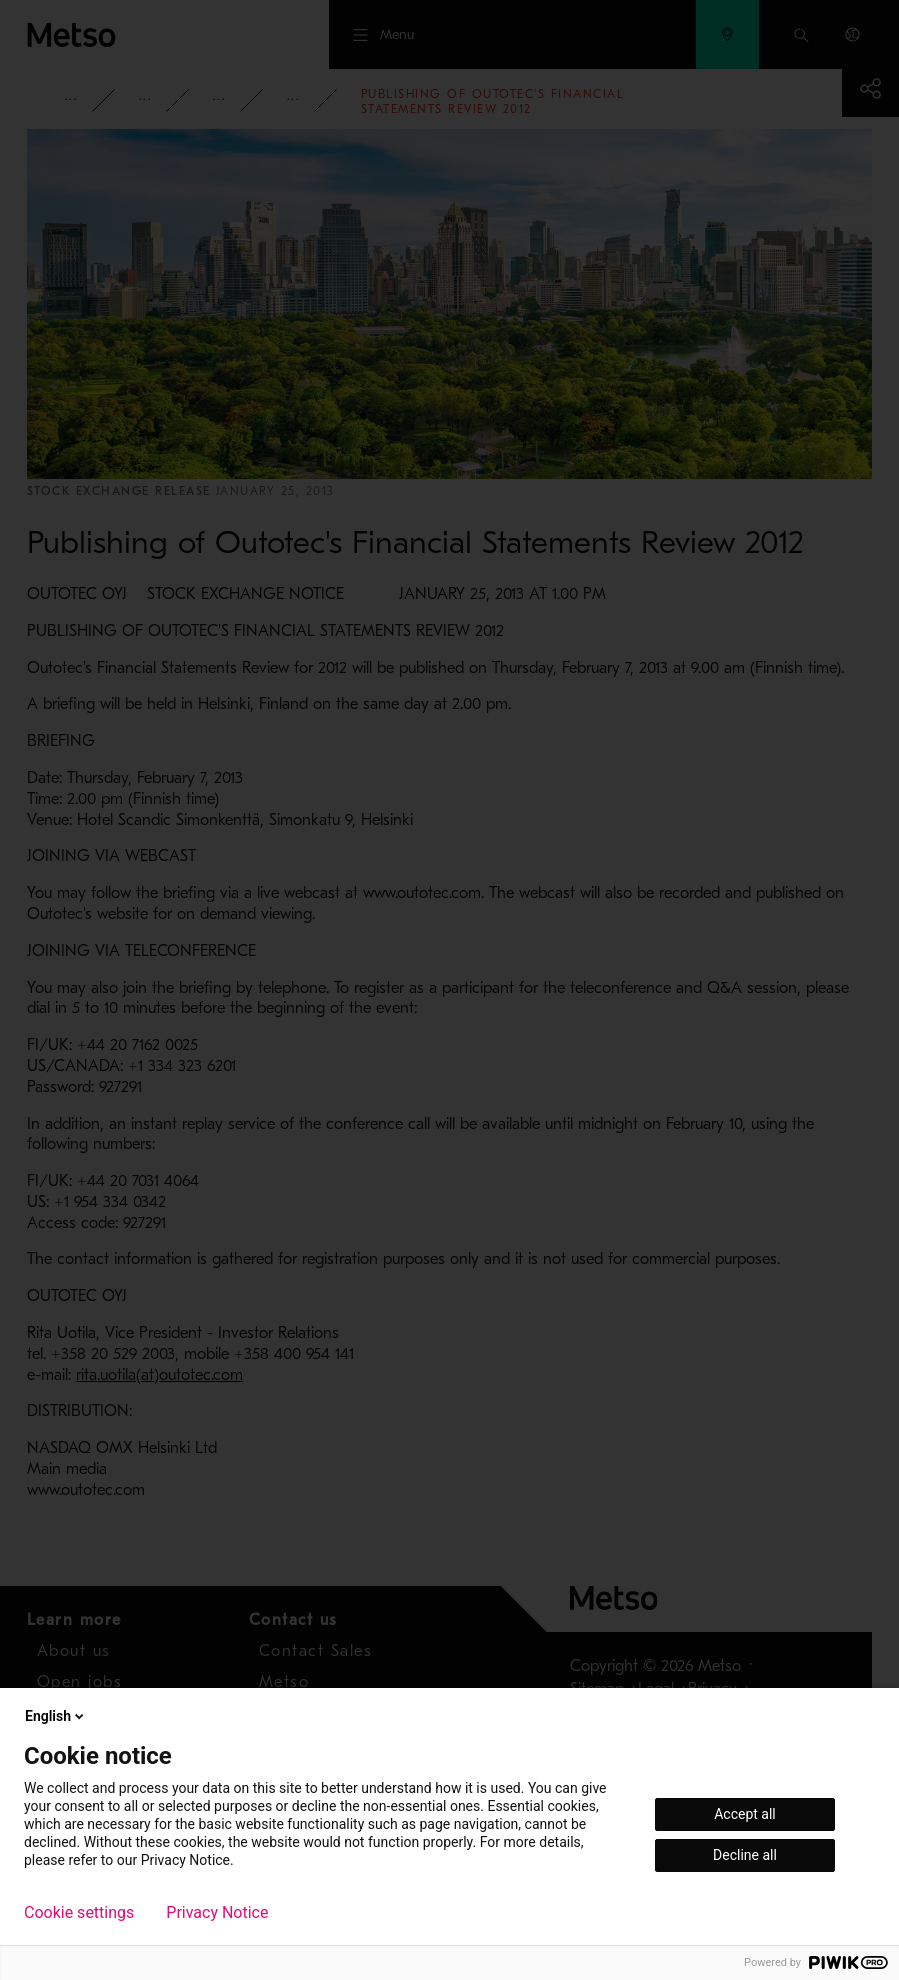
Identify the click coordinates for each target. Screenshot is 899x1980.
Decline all (745, 1855)
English (56, 1716)
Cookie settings (79, 1913)
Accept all (745, 1814)
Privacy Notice (217, 1913)
